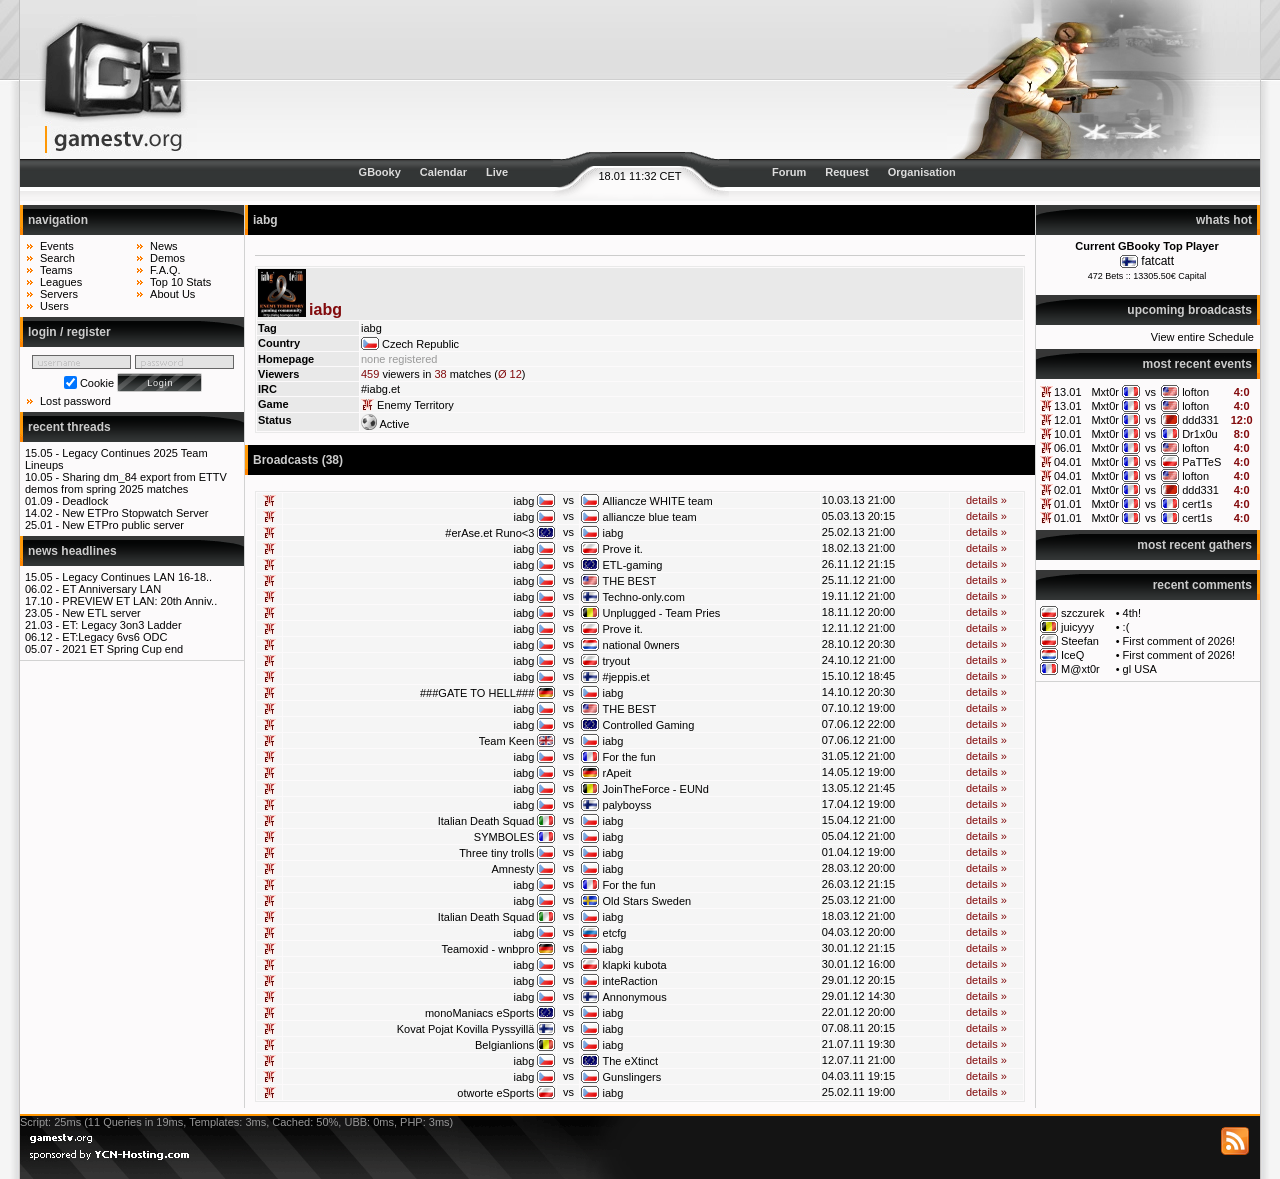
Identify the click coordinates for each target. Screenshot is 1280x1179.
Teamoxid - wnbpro (487, 949)
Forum (789, 172)
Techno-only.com (644, 597)
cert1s (1197, 504)
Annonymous (635, 997)
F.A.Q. (165, 270)
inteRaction (630, 981)
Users (54, 306)
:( (1126, 627)
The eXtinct (631, 1061)
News (164, 246)
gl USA (1140, 669)
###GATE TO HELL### (477, 693)
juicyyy (1077, 627)
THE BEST (630, 581)
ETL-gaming (633, 565)
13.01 (1068, 392)
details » (986, 500)
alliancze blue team (650, 517)
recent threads (69, 427)
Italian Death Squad (486, 821)
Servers (59, 294)
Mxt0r (1105, 392)
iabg (524, 501)
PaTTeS (1201, 462)
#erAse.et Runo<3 (489, 533)
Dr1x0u (1199, 434)
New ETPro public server (123, 525)
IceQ (1072, 655)
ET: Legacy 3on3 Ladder (121, 625)
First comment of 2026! (1179, 641)
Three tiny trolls (496, 853)
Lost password (75, 401)
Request (846, 172)
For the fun (629, 757)
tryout (617, 661)
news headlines (72, 551)
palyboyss (627, 805)
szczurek (1082, 613)
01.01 (1068, 504)
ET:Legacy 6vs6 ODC (114, 637)
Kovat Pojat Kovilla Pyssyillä (466, 1029)
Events (57, 246)
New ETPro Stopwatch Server (135, 513)
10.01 (1068, 434)
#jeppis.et (626, 677)
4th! (1132, 613)
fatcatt (1157, 261)
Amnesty (513, 869)
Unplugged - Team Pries (662, 613)
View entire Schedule (1202, 337)
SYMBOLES (504, 837)
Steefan (1080, 641)
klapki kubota (635, 965)
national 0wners (641, 645)
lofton (1195, 392)
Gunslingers (632, 1077)
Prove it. (623, 549)
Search (57, 258)
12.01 (1068, 420)
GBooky (380, 172)
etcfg (615, 933)
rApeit (617, 773)
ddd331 (1200, 420)
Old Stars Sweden (647, 901)
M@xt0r (1080, 669)
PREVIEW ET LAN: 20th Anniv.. (139, 601)
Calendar (443, 172)
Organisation (922, 172)
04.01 (1068, 462)
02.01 (1068, 490)
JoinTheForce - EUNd (656, 789)
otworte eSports (495, 1093)
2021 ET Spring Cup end (122, 649)
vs (1150, 392)
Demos (167, 258)
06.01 (1068, 448)
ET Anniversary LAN (111, 589)
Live (497, 172)
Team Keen (507, 741)
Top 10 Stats (180, 282)
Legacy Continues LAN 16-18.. (137, 577)
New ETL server (101, 613)
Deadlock (85, 501)
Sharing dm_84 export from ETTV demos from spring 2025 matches (126, 483)
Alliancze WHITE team (658, 501)
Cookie (97, 383)
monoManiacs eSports (479, 1013)
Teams (56, 270)
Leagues (61, 282)
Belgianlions (504, 1045)
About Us (172, 294)
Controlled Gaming (649, 725)
